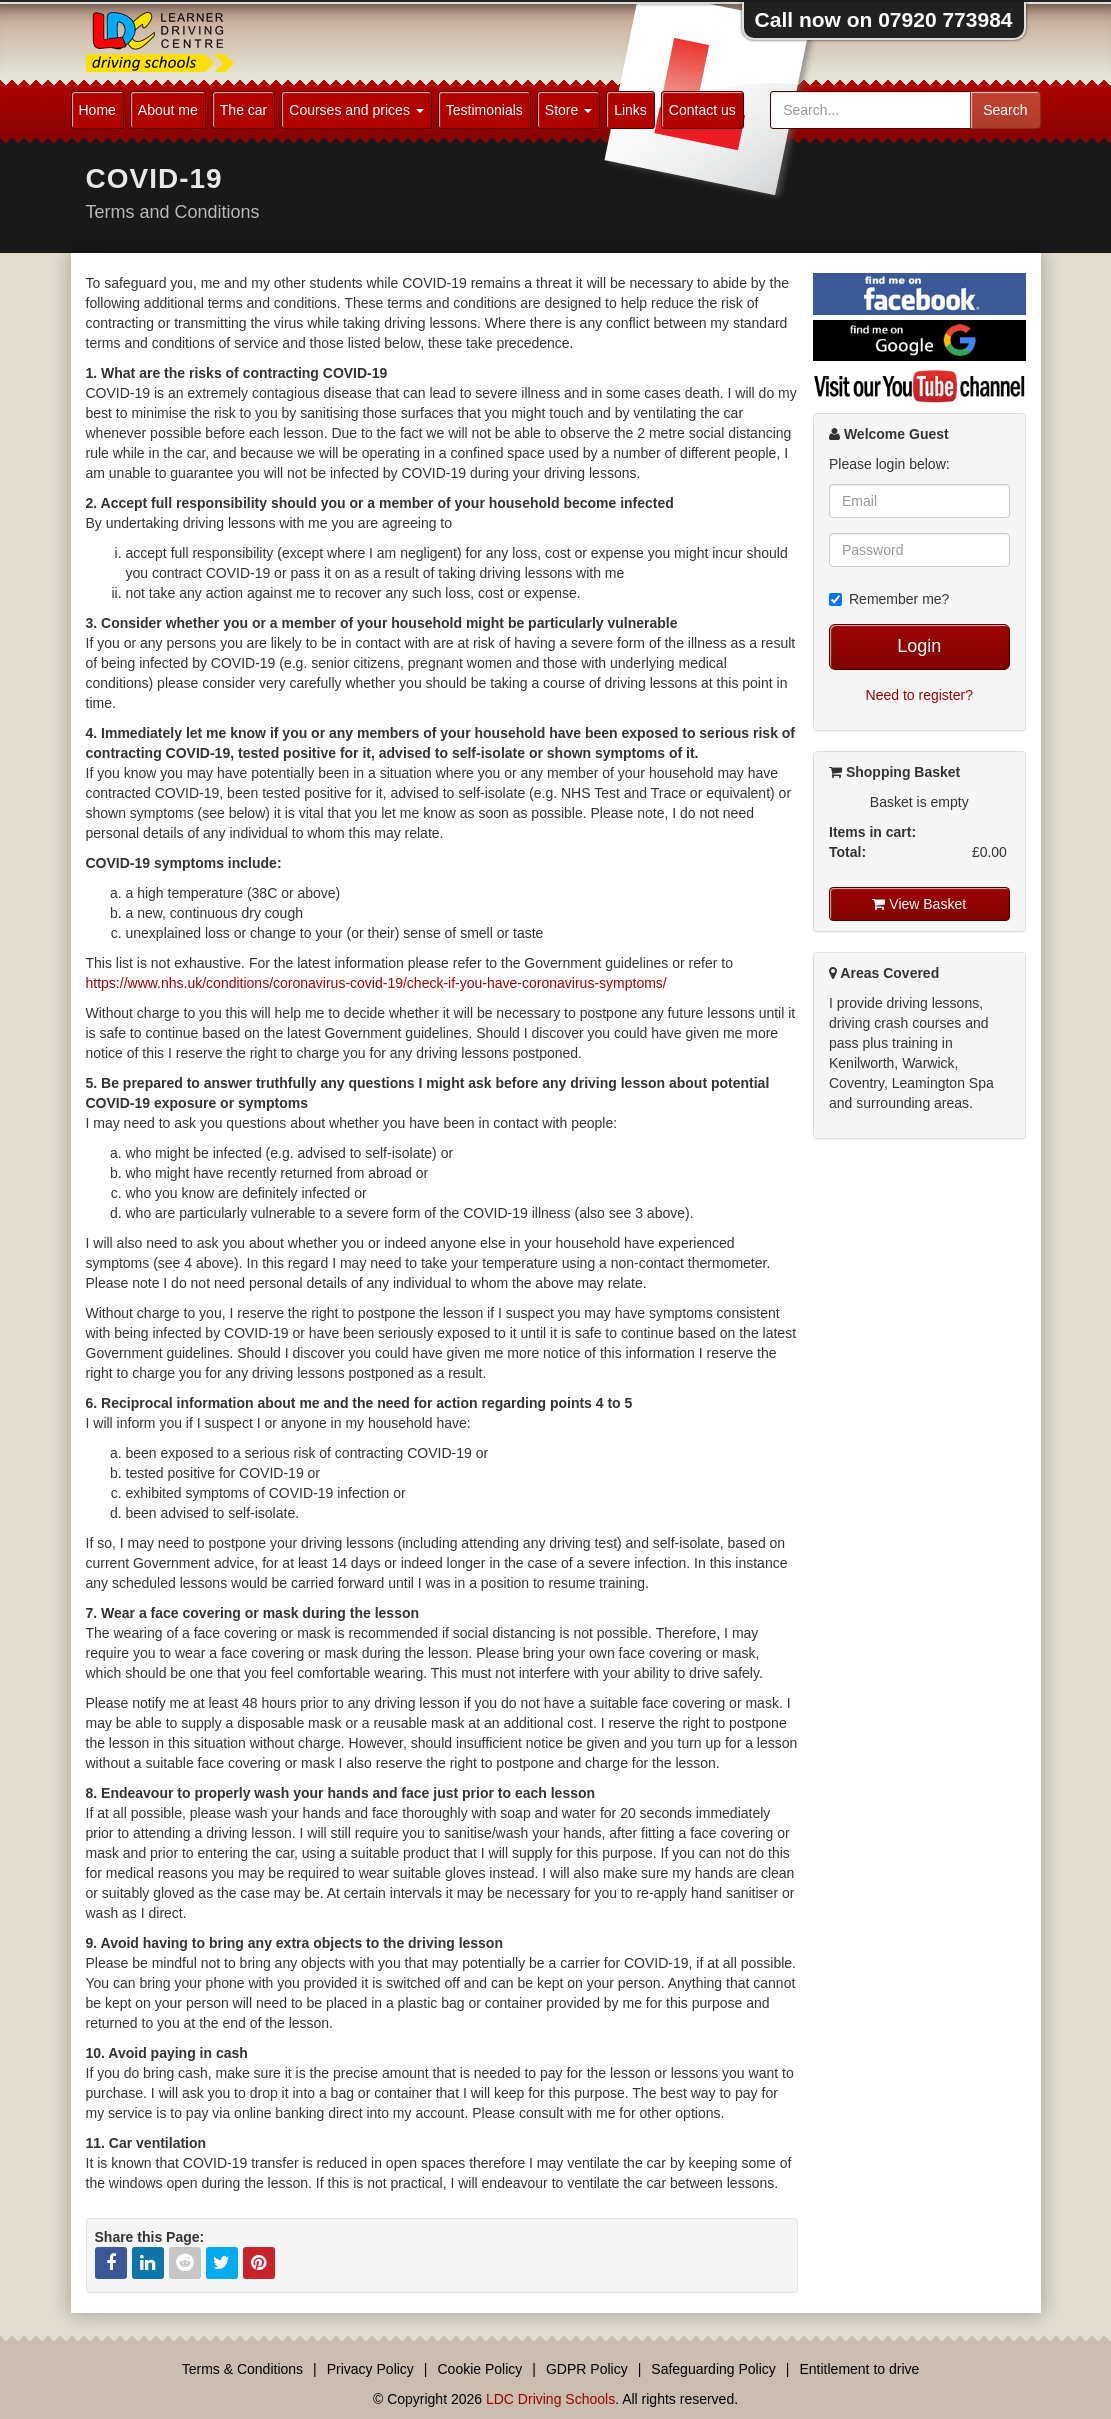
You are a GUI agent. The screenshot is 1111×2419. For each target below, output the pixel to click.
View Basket (919, 904)
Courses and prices (356, 110)
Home (97, 110)
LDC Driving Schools (550, 2399)
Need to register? (919, 695)
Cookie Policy (480, 2369)
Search (1005, 110)
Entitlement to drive (859, 2369)
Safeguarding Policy (713, 2369)
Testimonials (484, 110)
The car (243, 110)
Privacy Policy (370, 2369)
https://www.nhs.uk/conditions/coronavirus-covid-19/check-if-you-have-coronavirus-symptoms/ (376, 983)
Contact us (702, 110)
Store (568, 110)
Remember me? (889, 599)
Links (630, 110)
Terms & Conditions (242, 2369)
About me (168, 110)
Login (919, 646)
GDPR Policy (587, 2369)
